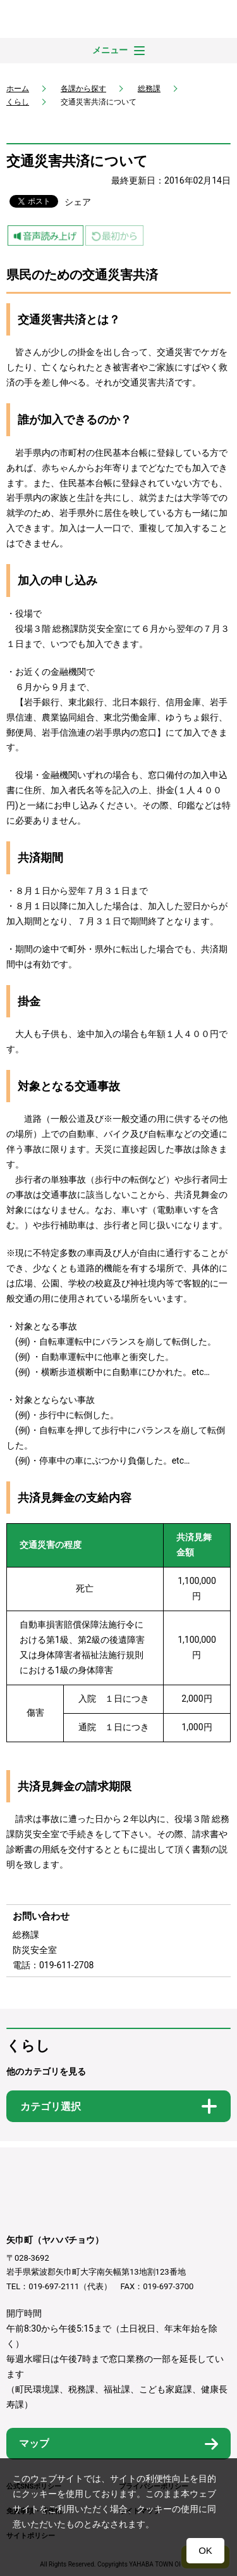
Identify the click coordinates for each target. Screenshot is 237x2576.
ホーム (17, 88)
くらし (17, 101)
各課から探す (83, 88)
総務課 (149, 88)
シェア (77, 202)
